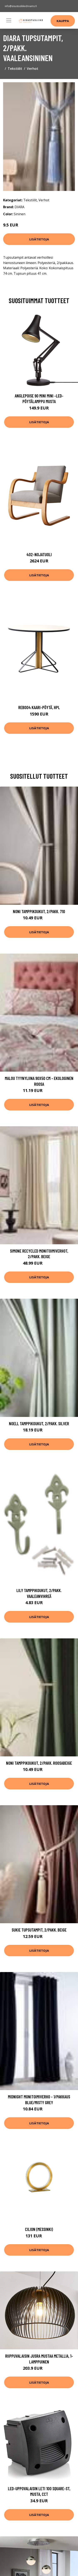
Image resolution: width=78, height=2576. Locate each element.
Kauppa (63, 21)
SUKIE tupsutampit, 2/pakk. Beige (39, 1929)
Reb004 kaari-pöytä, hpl (39, 707)
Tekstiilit (15, 68)
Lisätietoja (39, 239)
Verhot (32, 68)
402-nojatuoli (39, 554)
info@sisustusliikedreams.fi (21, 6)
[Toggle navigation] (8, 20)
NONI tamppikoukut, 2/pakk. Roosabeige (39, 1763)
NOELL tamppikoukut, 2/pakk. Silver (39, 1423)
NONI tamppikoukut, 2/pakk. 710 (39, 911)
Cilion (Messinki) (39, 2229)
